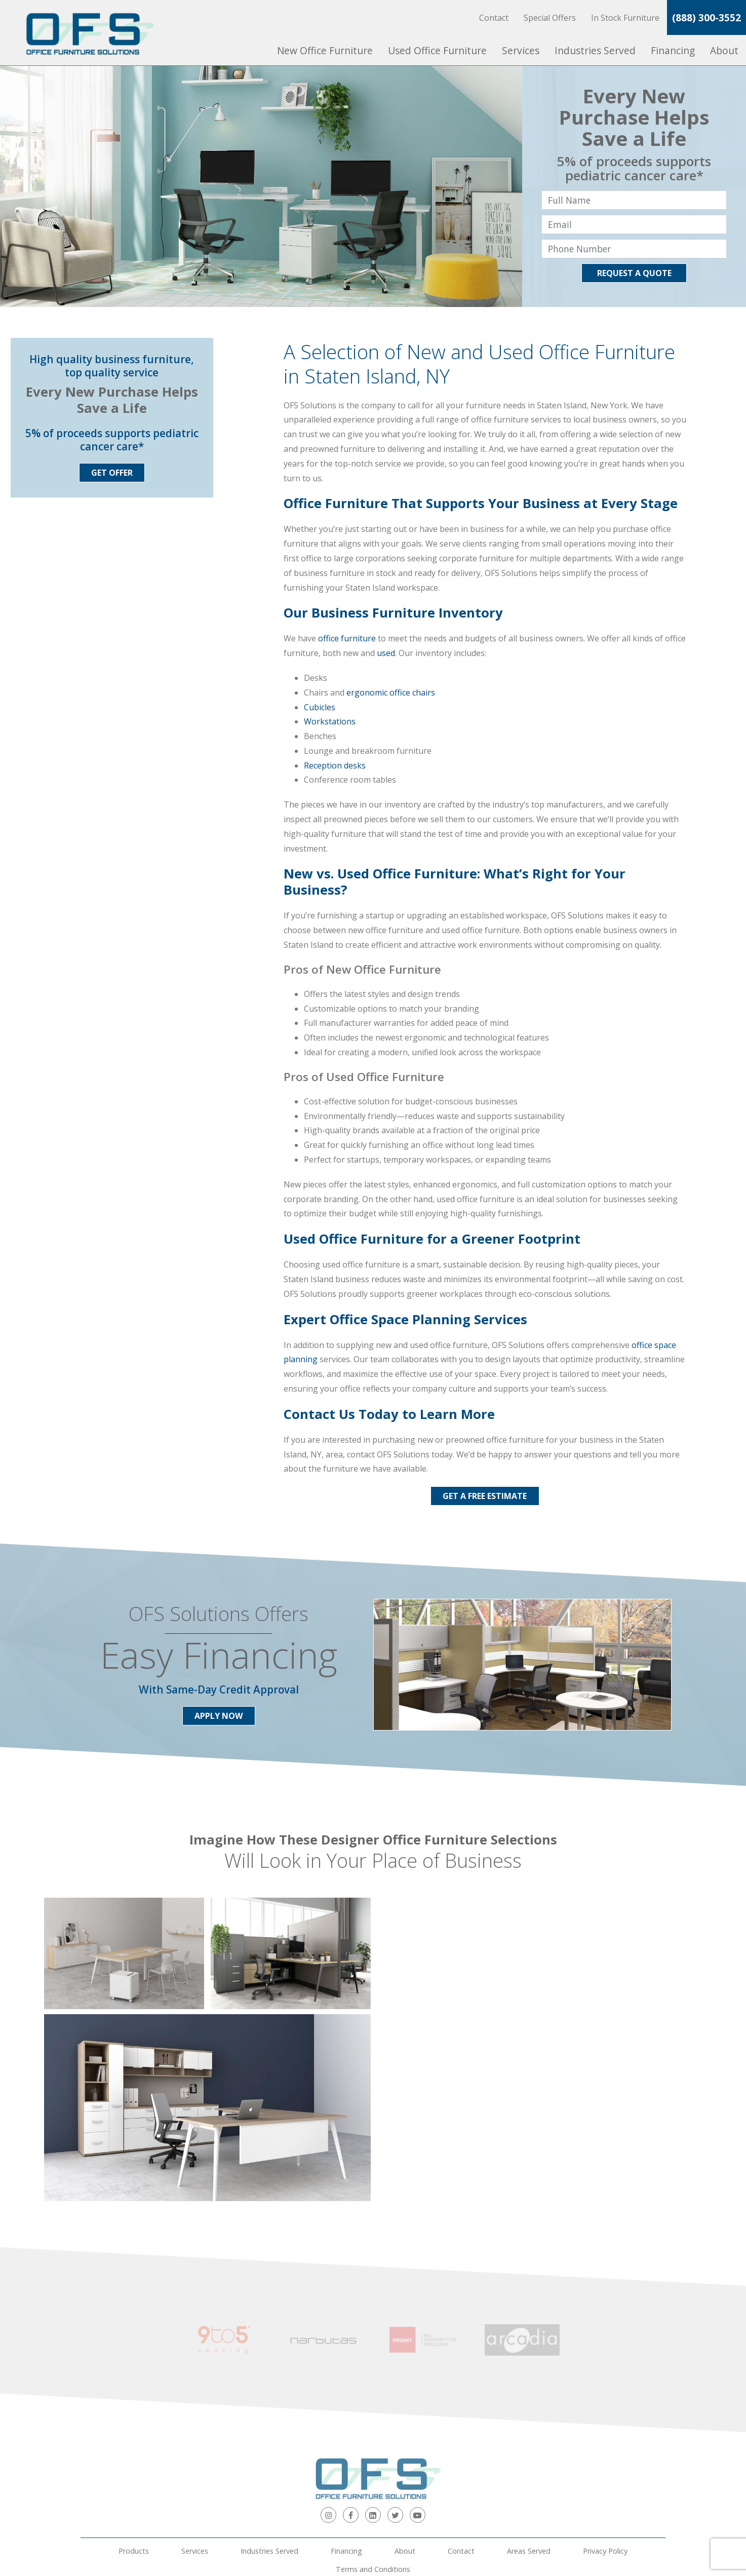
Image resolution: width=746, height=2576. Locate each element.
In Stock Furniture (625, 17)
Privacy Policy (605, 2431)
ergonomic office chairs (390, 692)
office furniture (347, 638)
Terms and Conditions (373, 2449)
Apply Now (218, 1715)
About (724, 50)
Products (134, 2431)
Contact (493, 17)
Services (520, 50)
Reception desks (335, 765)
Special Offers (550, 17)
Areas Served (529, 2431)
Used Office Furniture (437, 50)
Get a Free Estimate (485, 1496)
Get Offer (112, 472)
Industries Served (595, 50)
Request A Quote (634, 273)
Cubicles (319, 707)
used (386, 653)
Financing (673, 50)
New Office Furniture (325, 50)
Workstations (330, 721)
